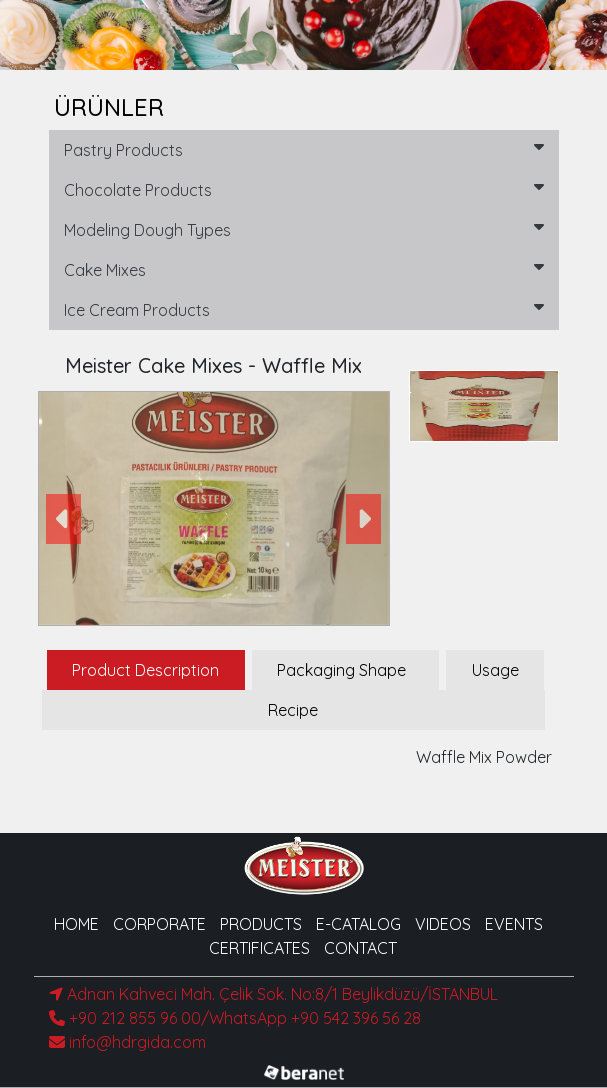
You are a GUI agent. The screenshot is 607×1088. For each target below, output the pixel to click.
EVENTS (514, 924)
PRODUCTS (261, 924)
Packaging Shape (341, 670)
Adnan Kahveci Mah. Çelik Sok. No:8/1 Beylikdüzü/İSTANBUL (273, 994)
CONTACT (360, 948)
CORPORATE (159, 924)
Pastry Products (304, 149)
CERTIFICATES (259, 948)
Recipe (293, 710)
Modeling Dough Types (304, 229)
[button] (64, 518)
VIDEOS (443, 924)
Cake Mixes (304, 269)
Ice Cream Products (304, 309)
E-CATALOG (358, 924)
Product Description (145, 670)
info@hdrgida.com (127, 1042)
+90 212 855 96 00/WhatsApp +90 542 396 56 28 (235, 1018)
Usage (495, 670)
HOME (76, 924)
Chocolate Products (304, 189)
